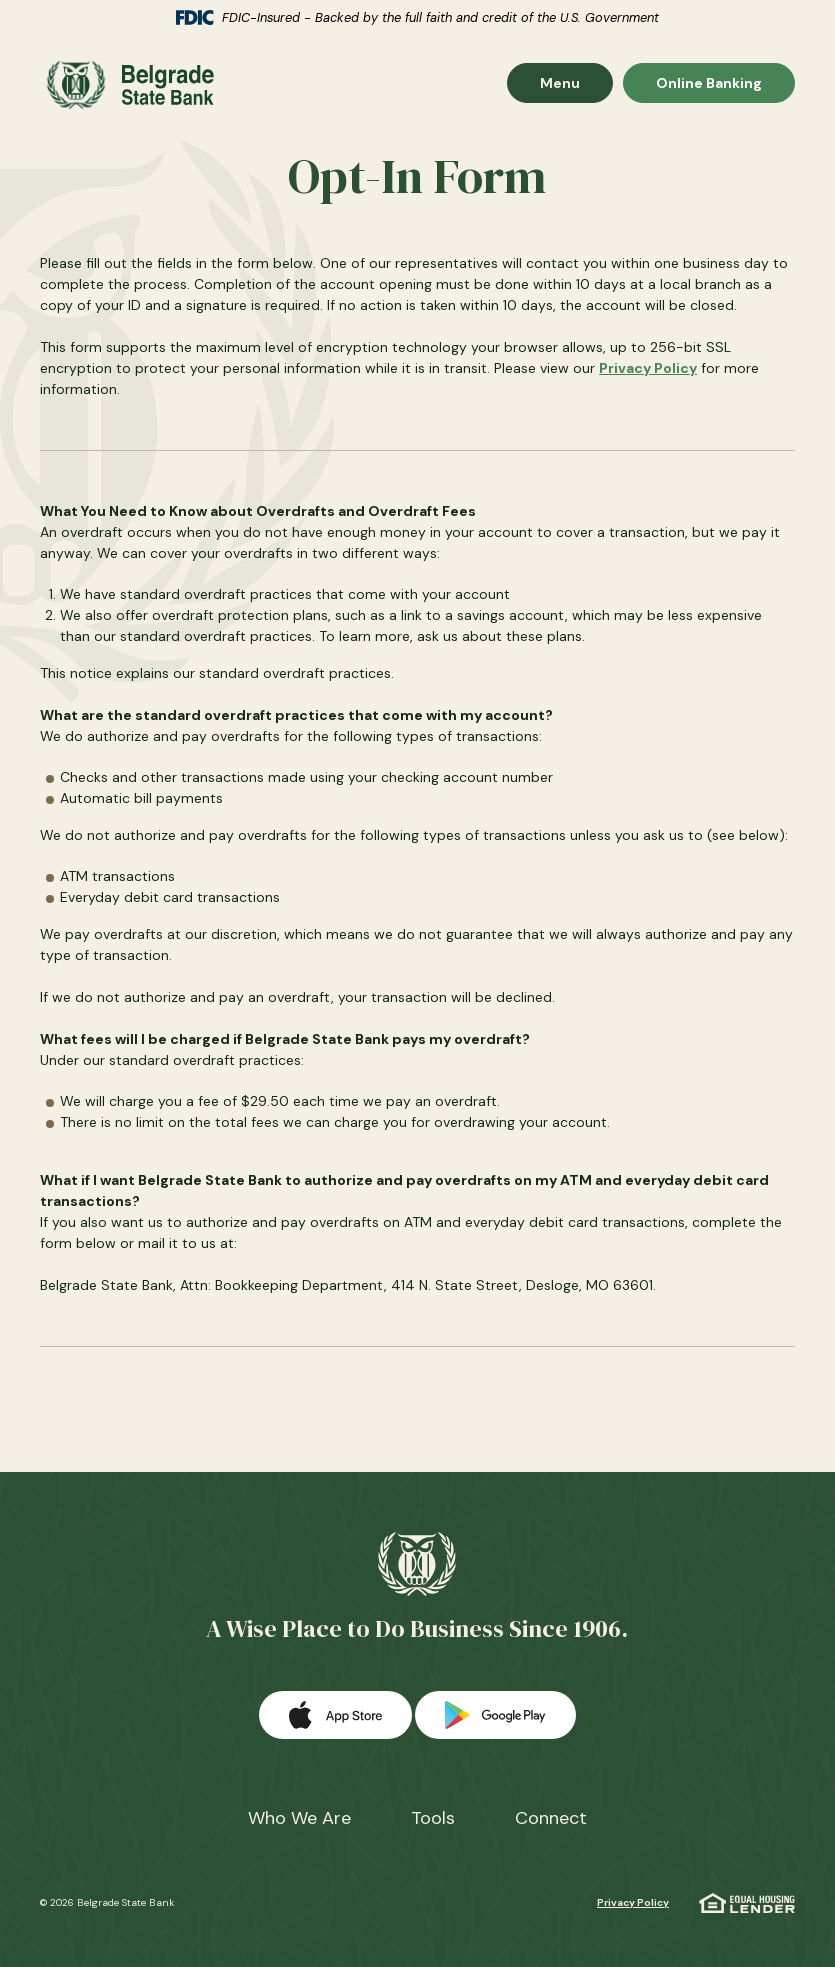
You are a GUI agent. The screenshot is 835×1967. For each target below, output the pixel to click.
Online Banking (708, 84)
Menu (576, 84)
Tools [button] (433, 1812)
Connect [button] (551, 1812)
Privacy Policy (648, 368)
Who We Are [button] (299, 1812)
